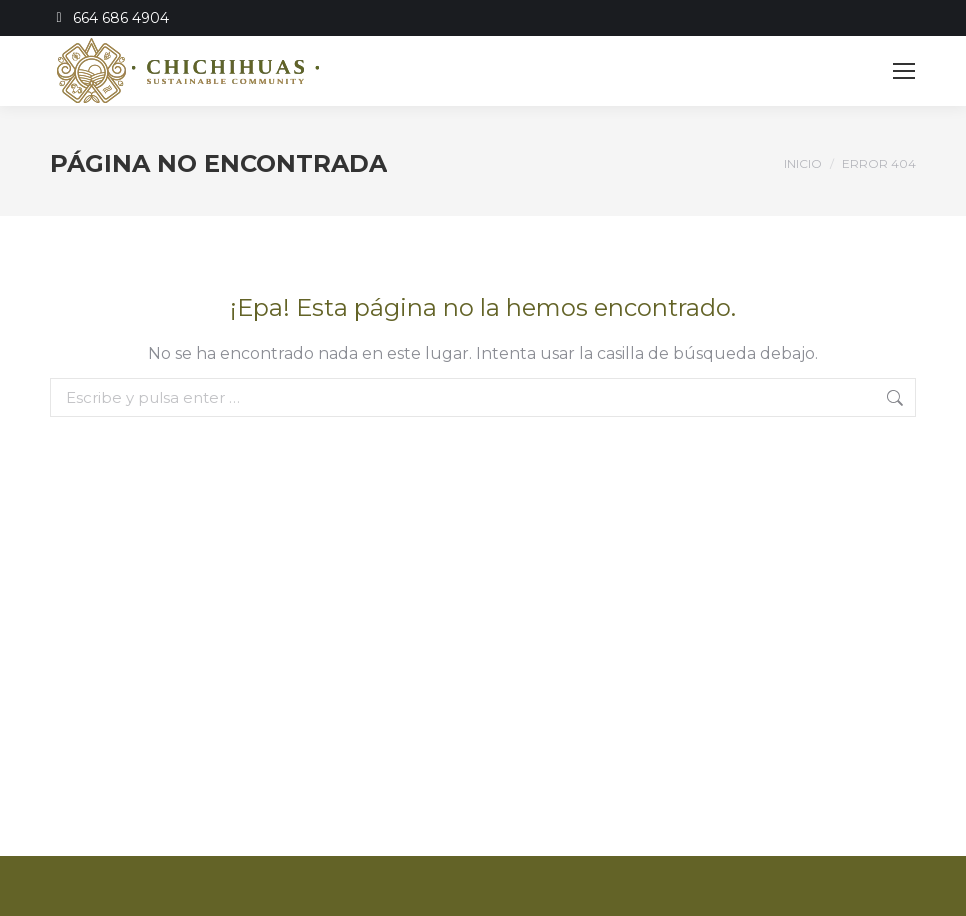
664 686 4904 (109, 18)
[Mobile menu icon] (904, 71)
